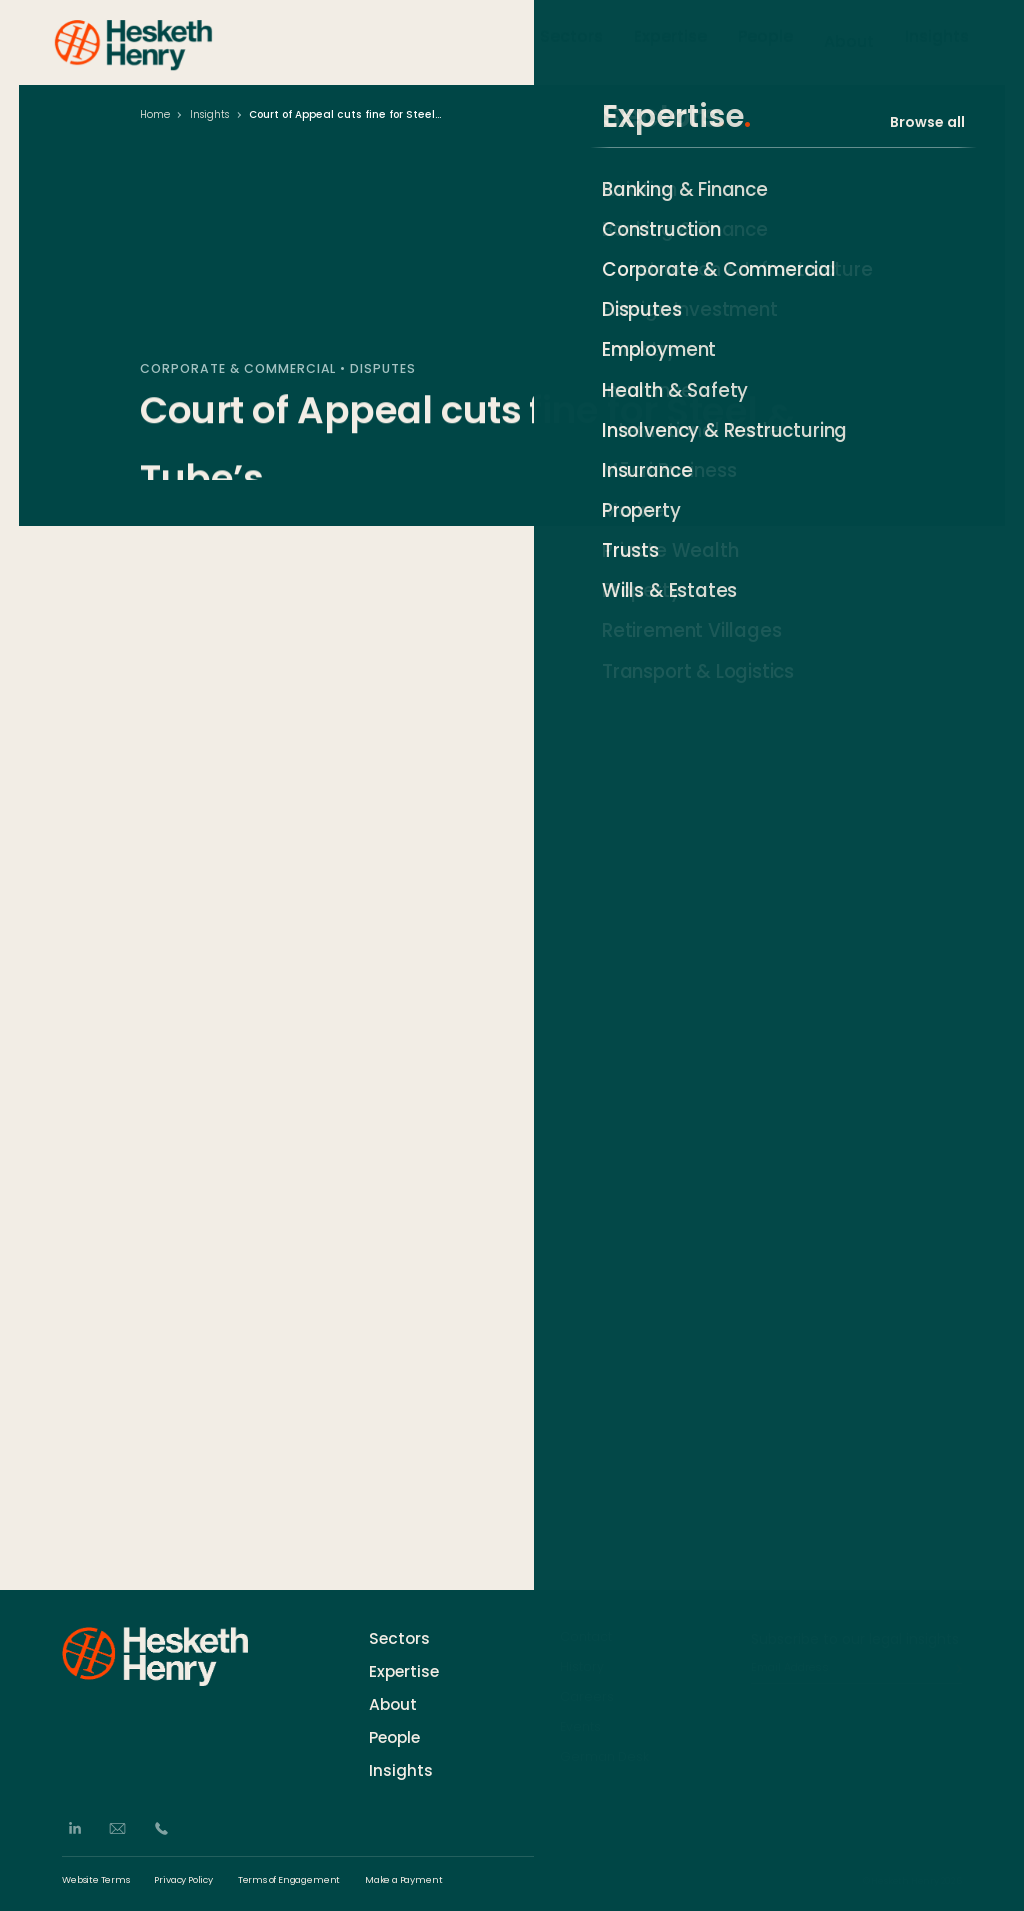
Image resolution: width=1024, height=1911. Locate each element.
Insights (937, 41)
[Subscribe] (954, 1668)
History (582, 1667)
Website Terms (96, 1879)
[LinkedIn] (74, 1828)
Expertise (670, 41)
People (765, 41)
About (849, 41)
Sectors (571, 41)
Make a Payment (403, 1879)
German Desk (604, 1756)
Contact (586, 1637)
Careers (587, 1697)
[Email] (117, 1828)
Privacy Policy (183, 1879)
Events (580, 1727)
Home (155, 114)
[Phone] (161, 1828)
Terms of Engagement (289, 1879)
